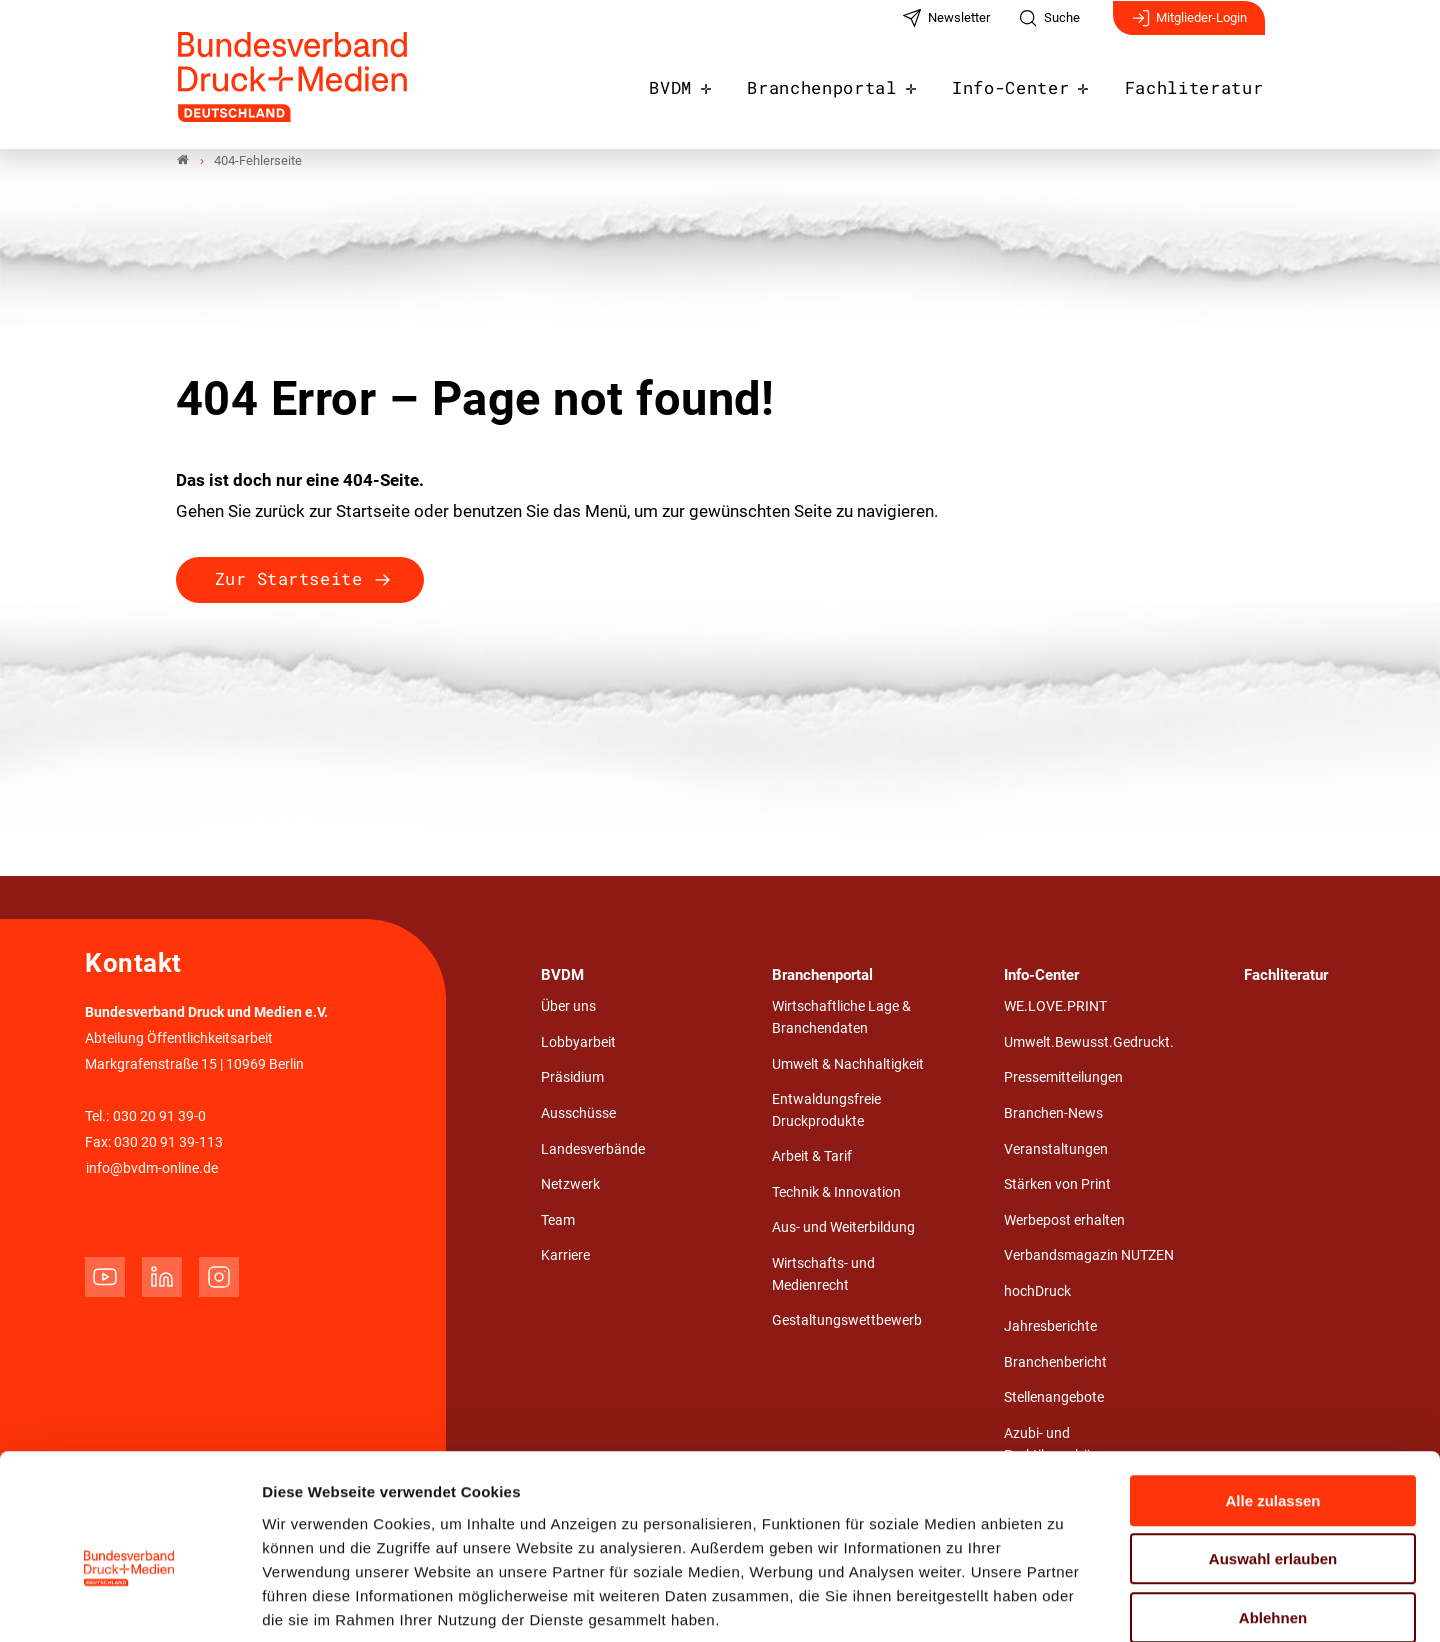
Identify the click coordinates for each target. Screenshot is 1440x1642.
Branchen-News (1053, 1113)
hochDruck (1037, 1291)
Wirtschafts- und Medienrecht (823, 1275)
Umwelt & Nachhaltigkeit (848, 1064)
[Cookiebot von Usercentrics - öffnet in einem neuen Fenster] (129, 1603)
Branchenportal (853, 82)
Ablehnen (1273, 1514)
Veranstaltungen (1056, 1149)
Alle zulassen (1272, 1397)
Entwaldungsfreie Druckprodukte (826, 1111)
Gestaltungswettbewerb (847, 1321)
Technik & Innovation (836, 1192)
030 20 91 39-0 (159, 1116)
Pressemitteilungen (1063, 1078)
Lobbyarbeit (578, 1042)
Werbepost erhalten (1064, 1220)
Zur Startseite (288, 579)
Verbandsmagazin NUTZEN (1089, 1256)
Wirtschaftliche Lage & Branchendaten (841, 1018)
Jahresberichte (1050, 1327)
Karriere (565, 1256)
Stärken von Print (1057, 1185)
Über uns (568, 1007)
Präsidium (572, 1078)
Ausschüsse (578, 1113)
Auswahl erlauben (1273, 1456)
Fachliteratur (1201, 82)
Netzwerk (570, 1185)
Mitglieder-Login (1189, 28)
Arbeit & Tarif (812, 1157)
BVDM (710, 82)
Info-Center (1029, 82)
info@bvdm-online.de (152, 1168)
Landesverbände (593, 1149)
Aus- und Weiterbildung (843, 1228)
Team (558, 1220)
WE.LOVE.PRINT (1055, 1007)
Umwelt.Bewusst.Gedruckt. (1089, 1042)
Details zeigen (1064, 1602)
